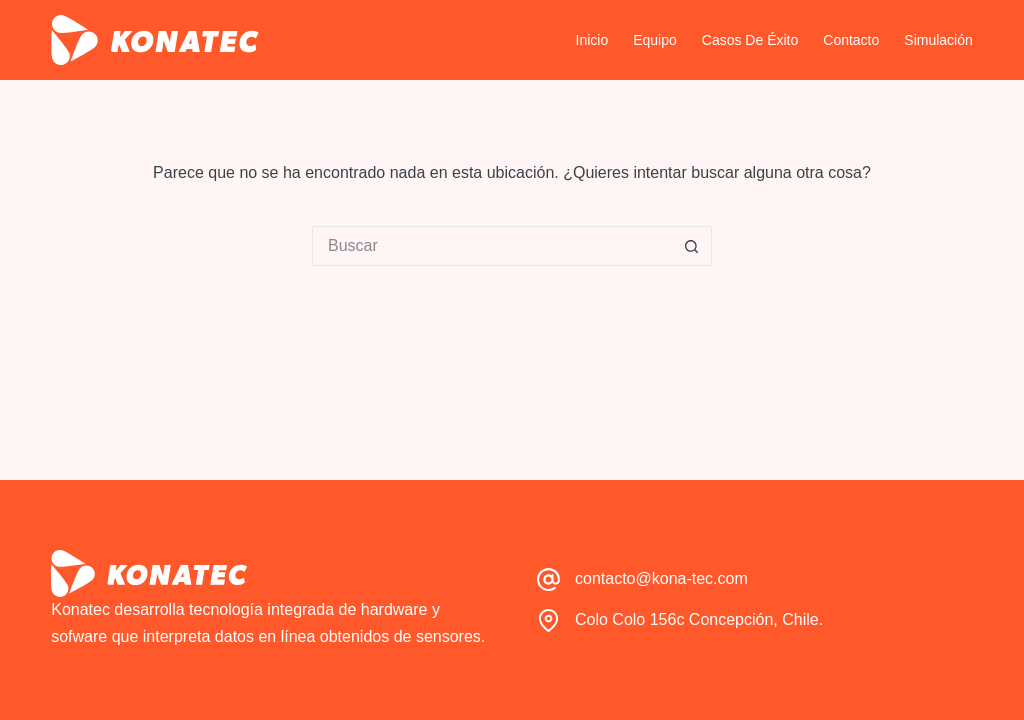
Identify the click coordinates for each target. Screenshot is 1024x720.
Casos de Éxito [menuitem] (750, 40)
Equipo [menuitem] (655, 40)
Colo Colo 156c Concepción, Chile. (699, 619)
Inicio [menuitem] (592, 40)
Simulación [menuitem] (938, 40)
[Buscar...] (492, 246)
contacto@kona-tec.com (661, 578)
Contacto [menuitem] (851, 40)
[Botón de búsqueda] (692, 246)
